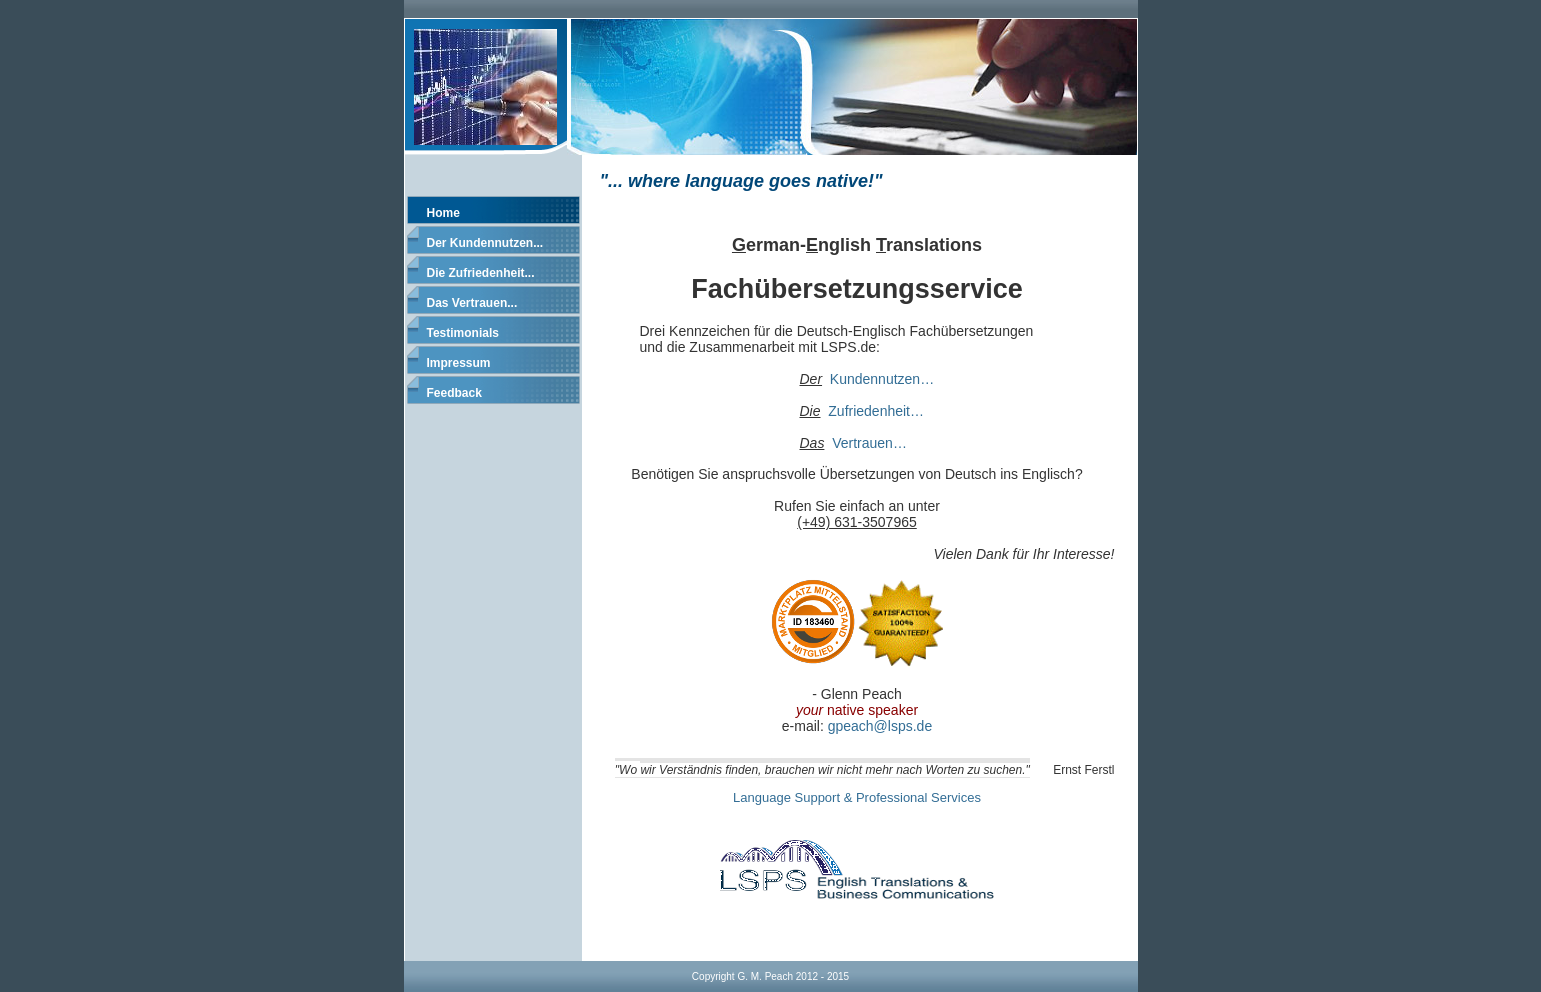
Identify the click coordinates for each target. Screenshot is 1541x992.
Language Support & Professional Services (857, 797)
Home (443, 213)
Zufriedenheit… (876, 411)
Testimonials (463, 333)
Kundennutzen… (882, 379)
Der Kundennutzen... (485, 243)
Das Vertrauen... (472, 303)
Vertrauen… (869, 443)
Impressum (459, 363)
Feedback (454, 393)
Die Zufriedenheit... (481, 273)
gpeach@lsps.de (880, 726)
